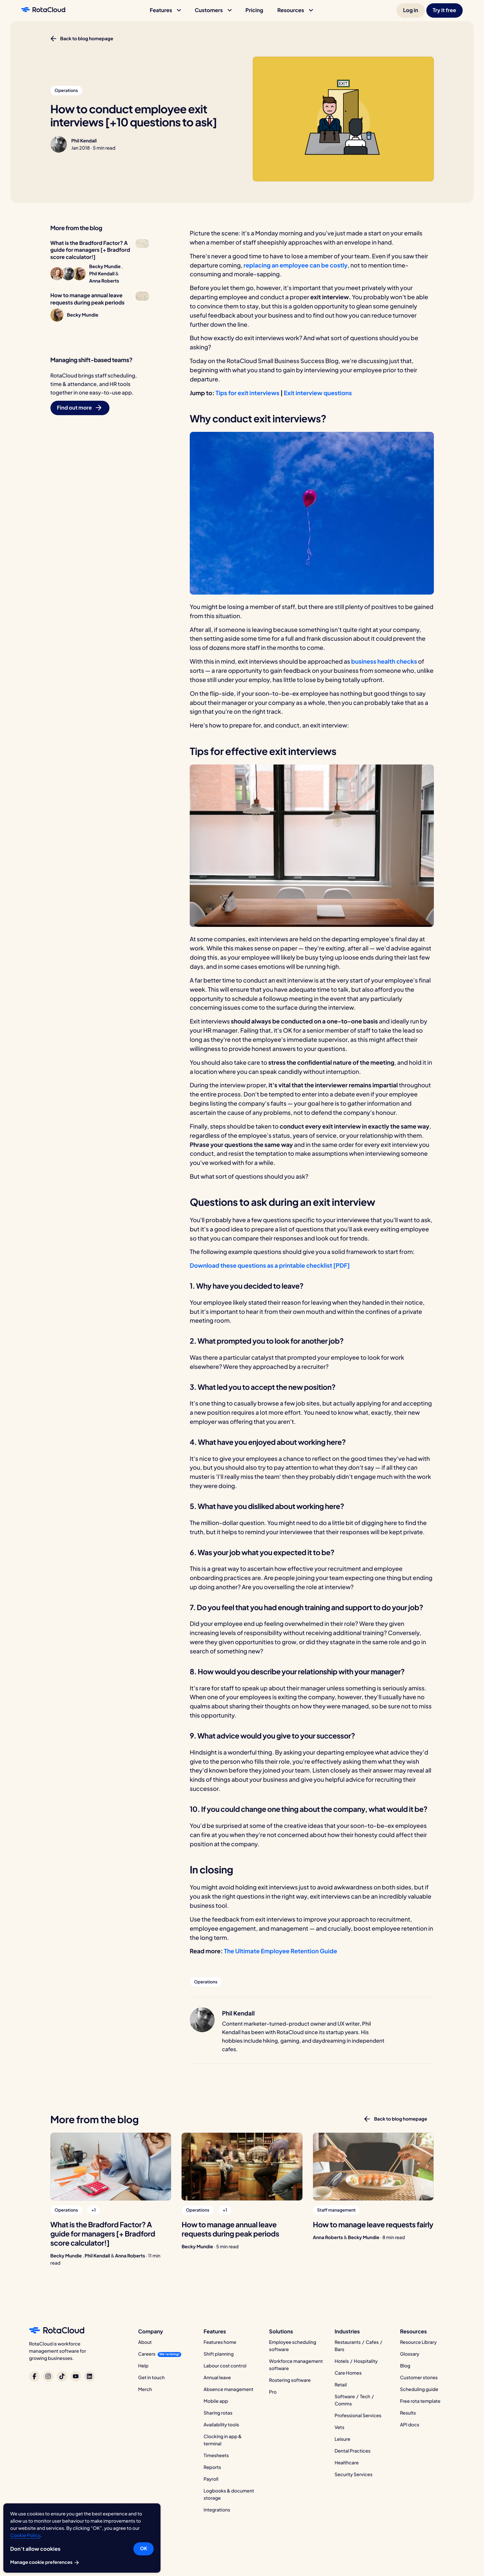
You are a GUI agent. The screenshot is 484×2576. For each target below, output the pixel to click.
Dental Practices (353, 2451)
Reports (212, 2467)
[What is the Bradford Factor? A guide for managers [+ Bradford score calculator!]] (110, 2166)
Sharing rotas (217, 2413)
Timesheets (216, 2455)
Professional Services (358, 2416)
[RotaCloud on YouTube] (75, 2376)
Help (143, 2366)
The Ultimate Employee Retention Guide (280, 1951)
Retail (341, 2385)
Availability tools (221, 2425)
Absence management (228, 2389)
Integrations (216, 2510)
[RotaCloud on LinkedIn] (89, 2376)
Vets (339, 2427)
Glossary (409, 2354)
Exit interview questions (318, 392)
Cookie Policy (25, 2535)
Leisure (342, 2439)
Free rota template (420, 2401)
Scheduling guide (419, 2389)
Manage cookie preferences (45, 2562)
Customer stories (419, 2378)
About (145, 2342)
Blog (405, 2366)
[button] (165, 10)
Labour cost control (224, 2366)
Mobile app (215, 2401)
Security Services (354, 2474)
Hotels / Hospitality (356, 2361)
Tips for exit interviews (248, 392)
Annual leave (217, 2378)
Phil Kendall (84, 141)
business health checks (384, 661)
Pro (273, 2392)
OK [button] (143, 2548)
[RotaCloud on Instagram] (48, 2376)
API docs (409, 2425)
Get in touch (151, 2378)
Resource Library (418, 2342)
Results (408, 2413)
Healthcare (347, 2463)
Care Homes (348, 2373)
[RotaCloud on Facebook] (34, 2376)
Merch (145, 2389)
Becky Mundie (66, 2256)
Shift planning (218, 2354)
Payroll (210, 2479)
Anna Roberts (130, 2256)
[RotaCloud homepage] (43, 10)
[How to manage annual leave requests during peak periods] (242, 2166)
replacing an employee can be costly (295, 265)
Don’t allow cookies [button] (35, 2548)
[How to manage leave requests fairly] (373, 2166)
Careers (147, 2354)
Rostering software (290, 2380)
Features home (219, 2342)
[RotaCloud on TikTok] (62, 2376)
